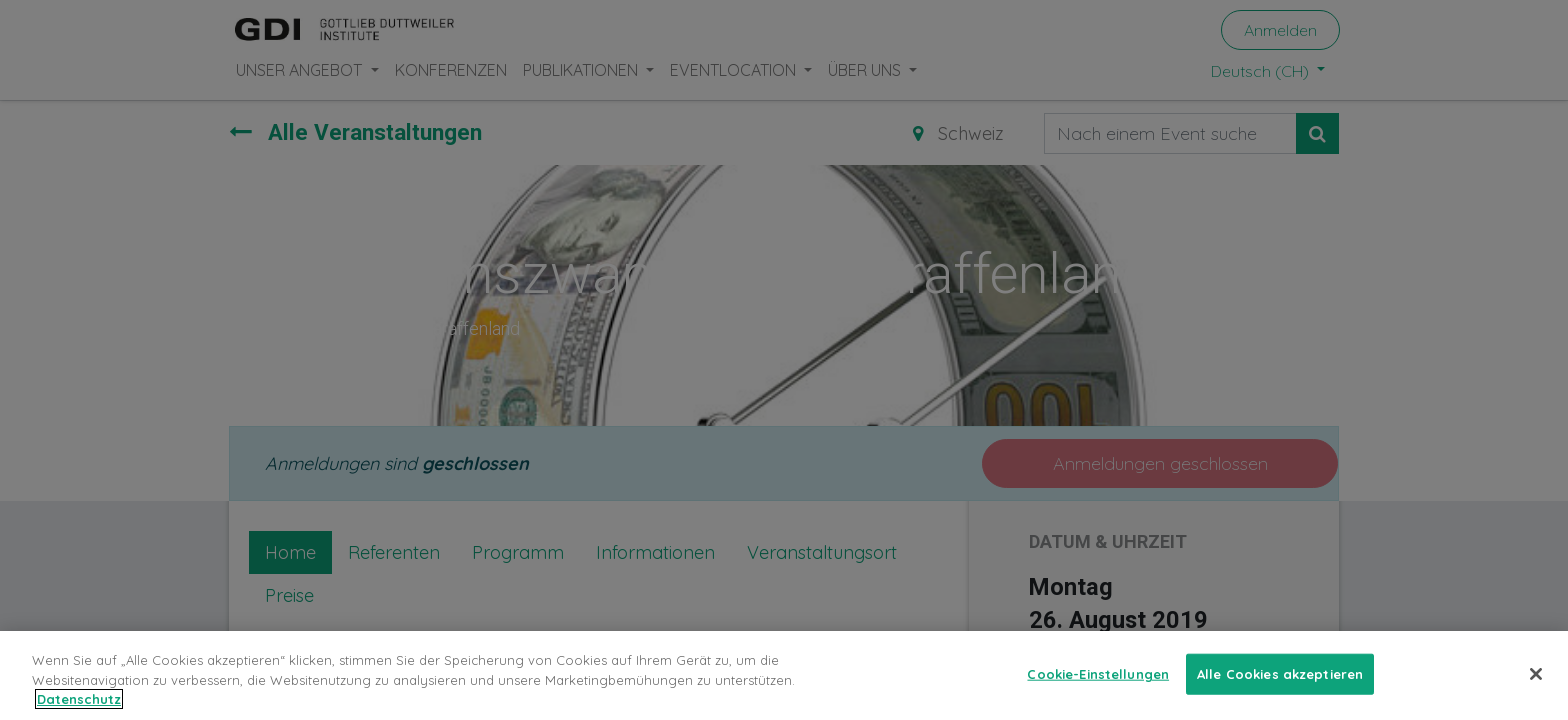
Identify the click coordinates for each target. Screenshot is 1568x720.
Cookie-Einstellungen (1098, 686)
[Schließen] (1536, 687)
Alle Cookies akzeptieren (1280, 686)
